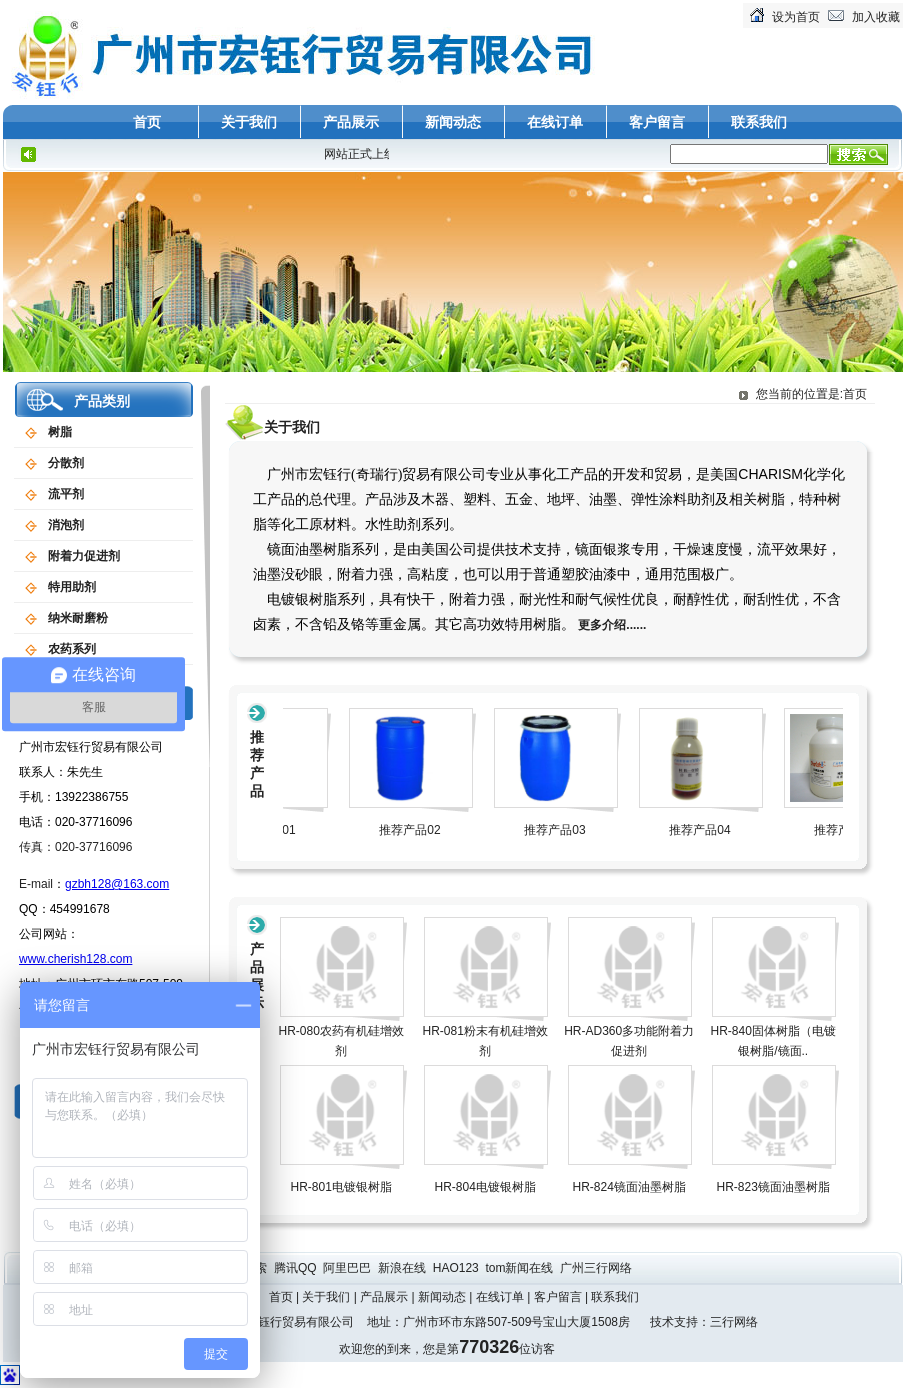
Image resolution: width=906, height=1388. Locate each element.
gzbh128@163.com (117, 884)
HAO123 (457, 1268)
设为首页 (796, 17)
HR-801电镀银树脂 (341, 1187)
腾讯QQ (297, 1268)
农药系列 (72, 649)
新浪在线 (403, 1268)
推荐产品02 (425, 830)
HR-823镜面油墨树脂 (773, 1187)
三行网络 (734, 1322)
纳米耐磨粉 (78, 618)
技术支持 (674, 1322)
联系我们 (759, 122)
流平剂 (66, 494)
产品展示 (351, 122)
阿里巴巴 (348, 1268)
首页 (147, 122)
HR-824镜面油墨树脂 (629, 1187)
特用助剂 (72, 587)
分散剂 (66, 463)
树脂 (60, 432)
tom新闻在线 (520, 1268)
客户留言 (657, 122)
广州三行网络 (597, 1268)
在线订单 (555, 122)
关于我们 (249, 122)
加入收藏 (876, 17)
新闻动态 (453, 122)
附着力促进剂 (84, 556)
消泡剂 (66, 525)
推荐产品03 (570, 830)
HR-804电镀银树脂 (485, 1187)
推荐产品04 (715, 830)
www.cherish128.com (75, 959)
